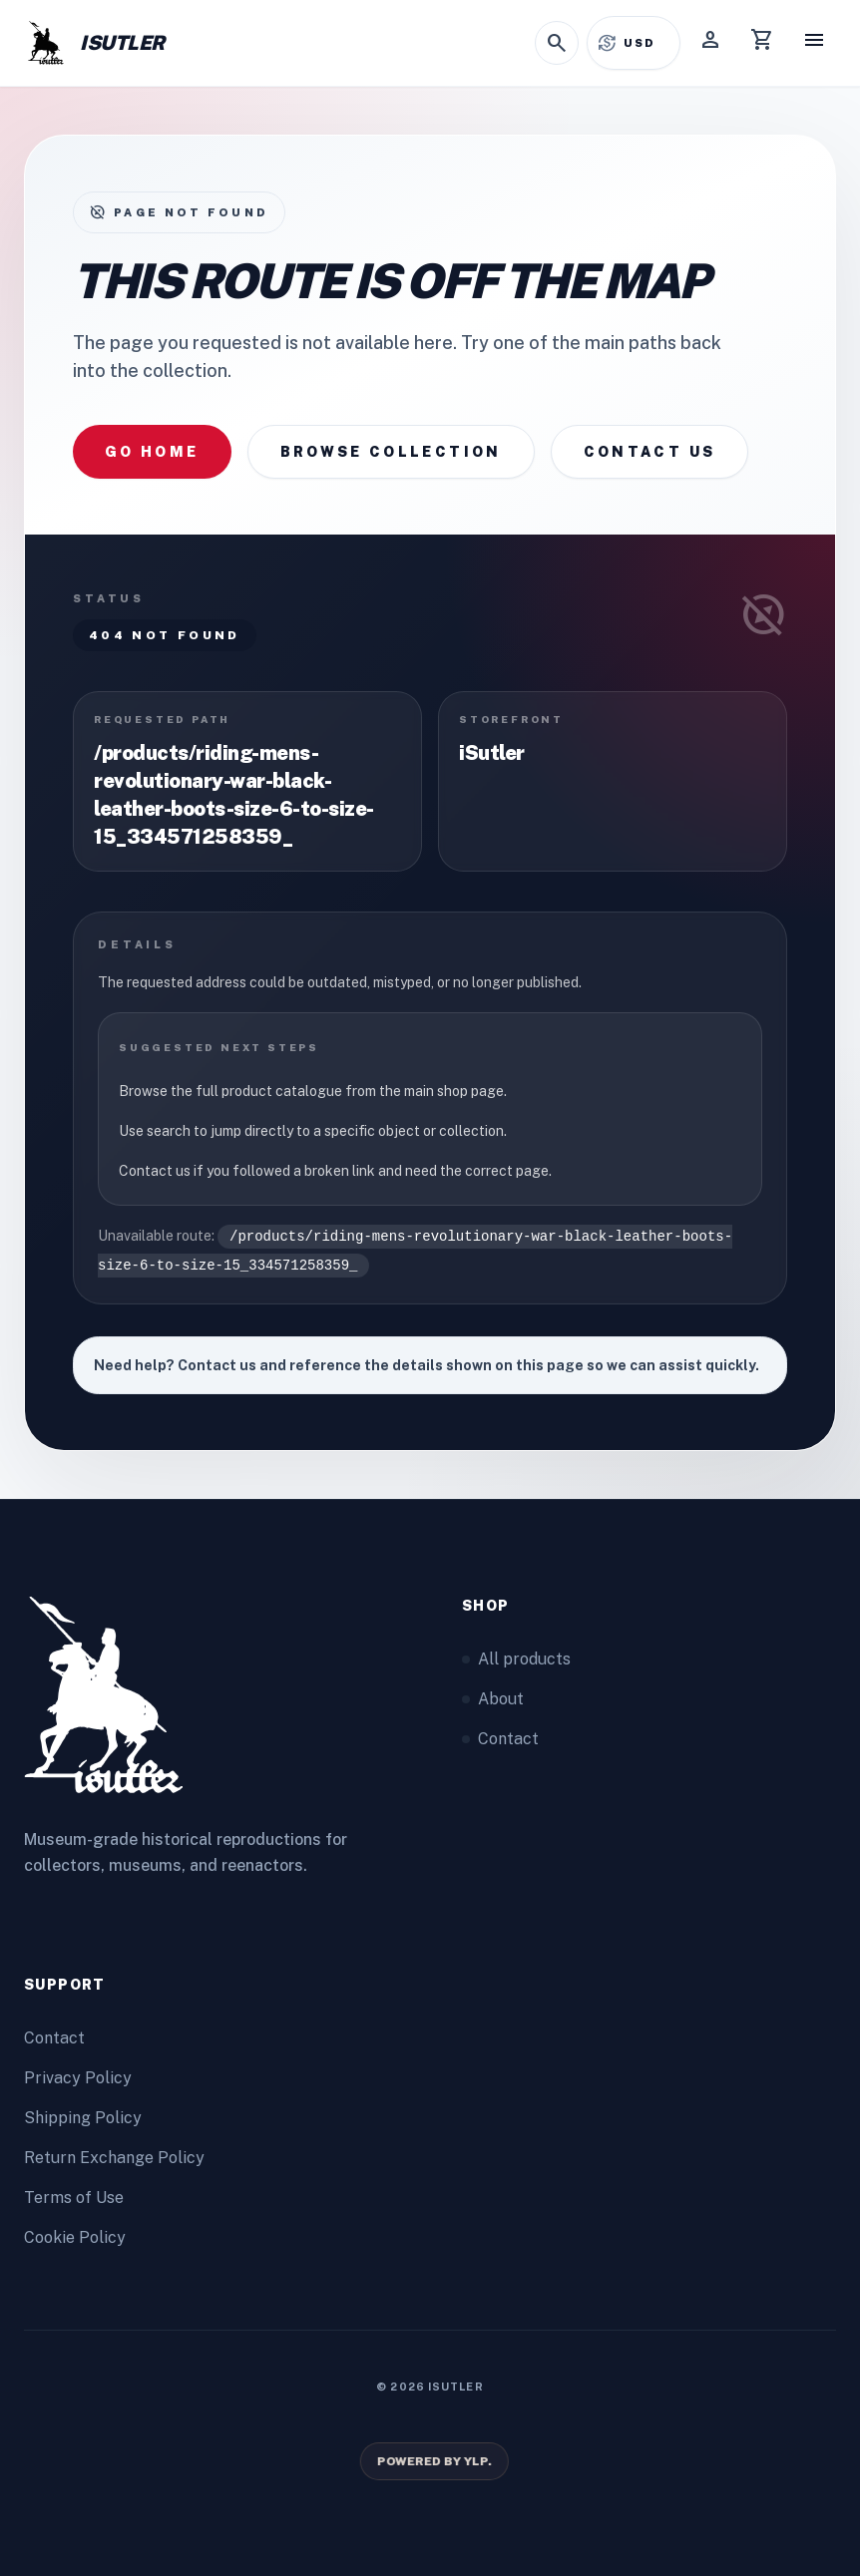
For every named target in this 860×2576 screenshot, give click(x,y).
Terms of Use (74, 2197)
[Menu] (814, 43)
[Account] (710, 43)
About (493, 1698)
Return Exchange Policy (114, 2157)
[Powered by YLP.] (433, 2461)
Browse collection (391, 452)
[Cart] (762, 43)
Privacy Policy (78, 2077)
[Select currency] (646, 43)
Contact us (650, 452)
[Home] (94, 43)
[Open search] (557, 43)
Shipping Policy (83, 2117)
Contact (500, 1738)
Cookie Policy (75, 2237)
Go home (152, 452)
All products (516, 1659)
